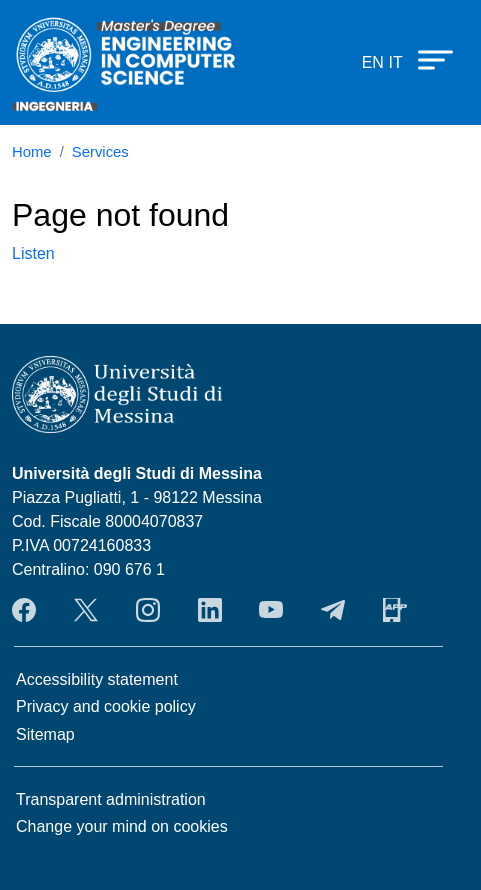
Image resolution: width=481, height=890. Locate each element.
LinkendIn (210, 610)
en (373, 62)
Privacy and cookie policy (106, 706)
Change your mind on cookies (122, 826)
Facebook (24, 610)
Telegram (333, 610)
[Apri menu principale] (426, 59)
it (395, 62)
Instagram (148, 610)
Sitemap (45, 734)
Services (100, 152)
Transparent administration (111, 799)
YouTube (271, 610)
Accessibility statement (97, 679)
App (395, 610)
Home (32, 152)
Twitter (86, 610)
